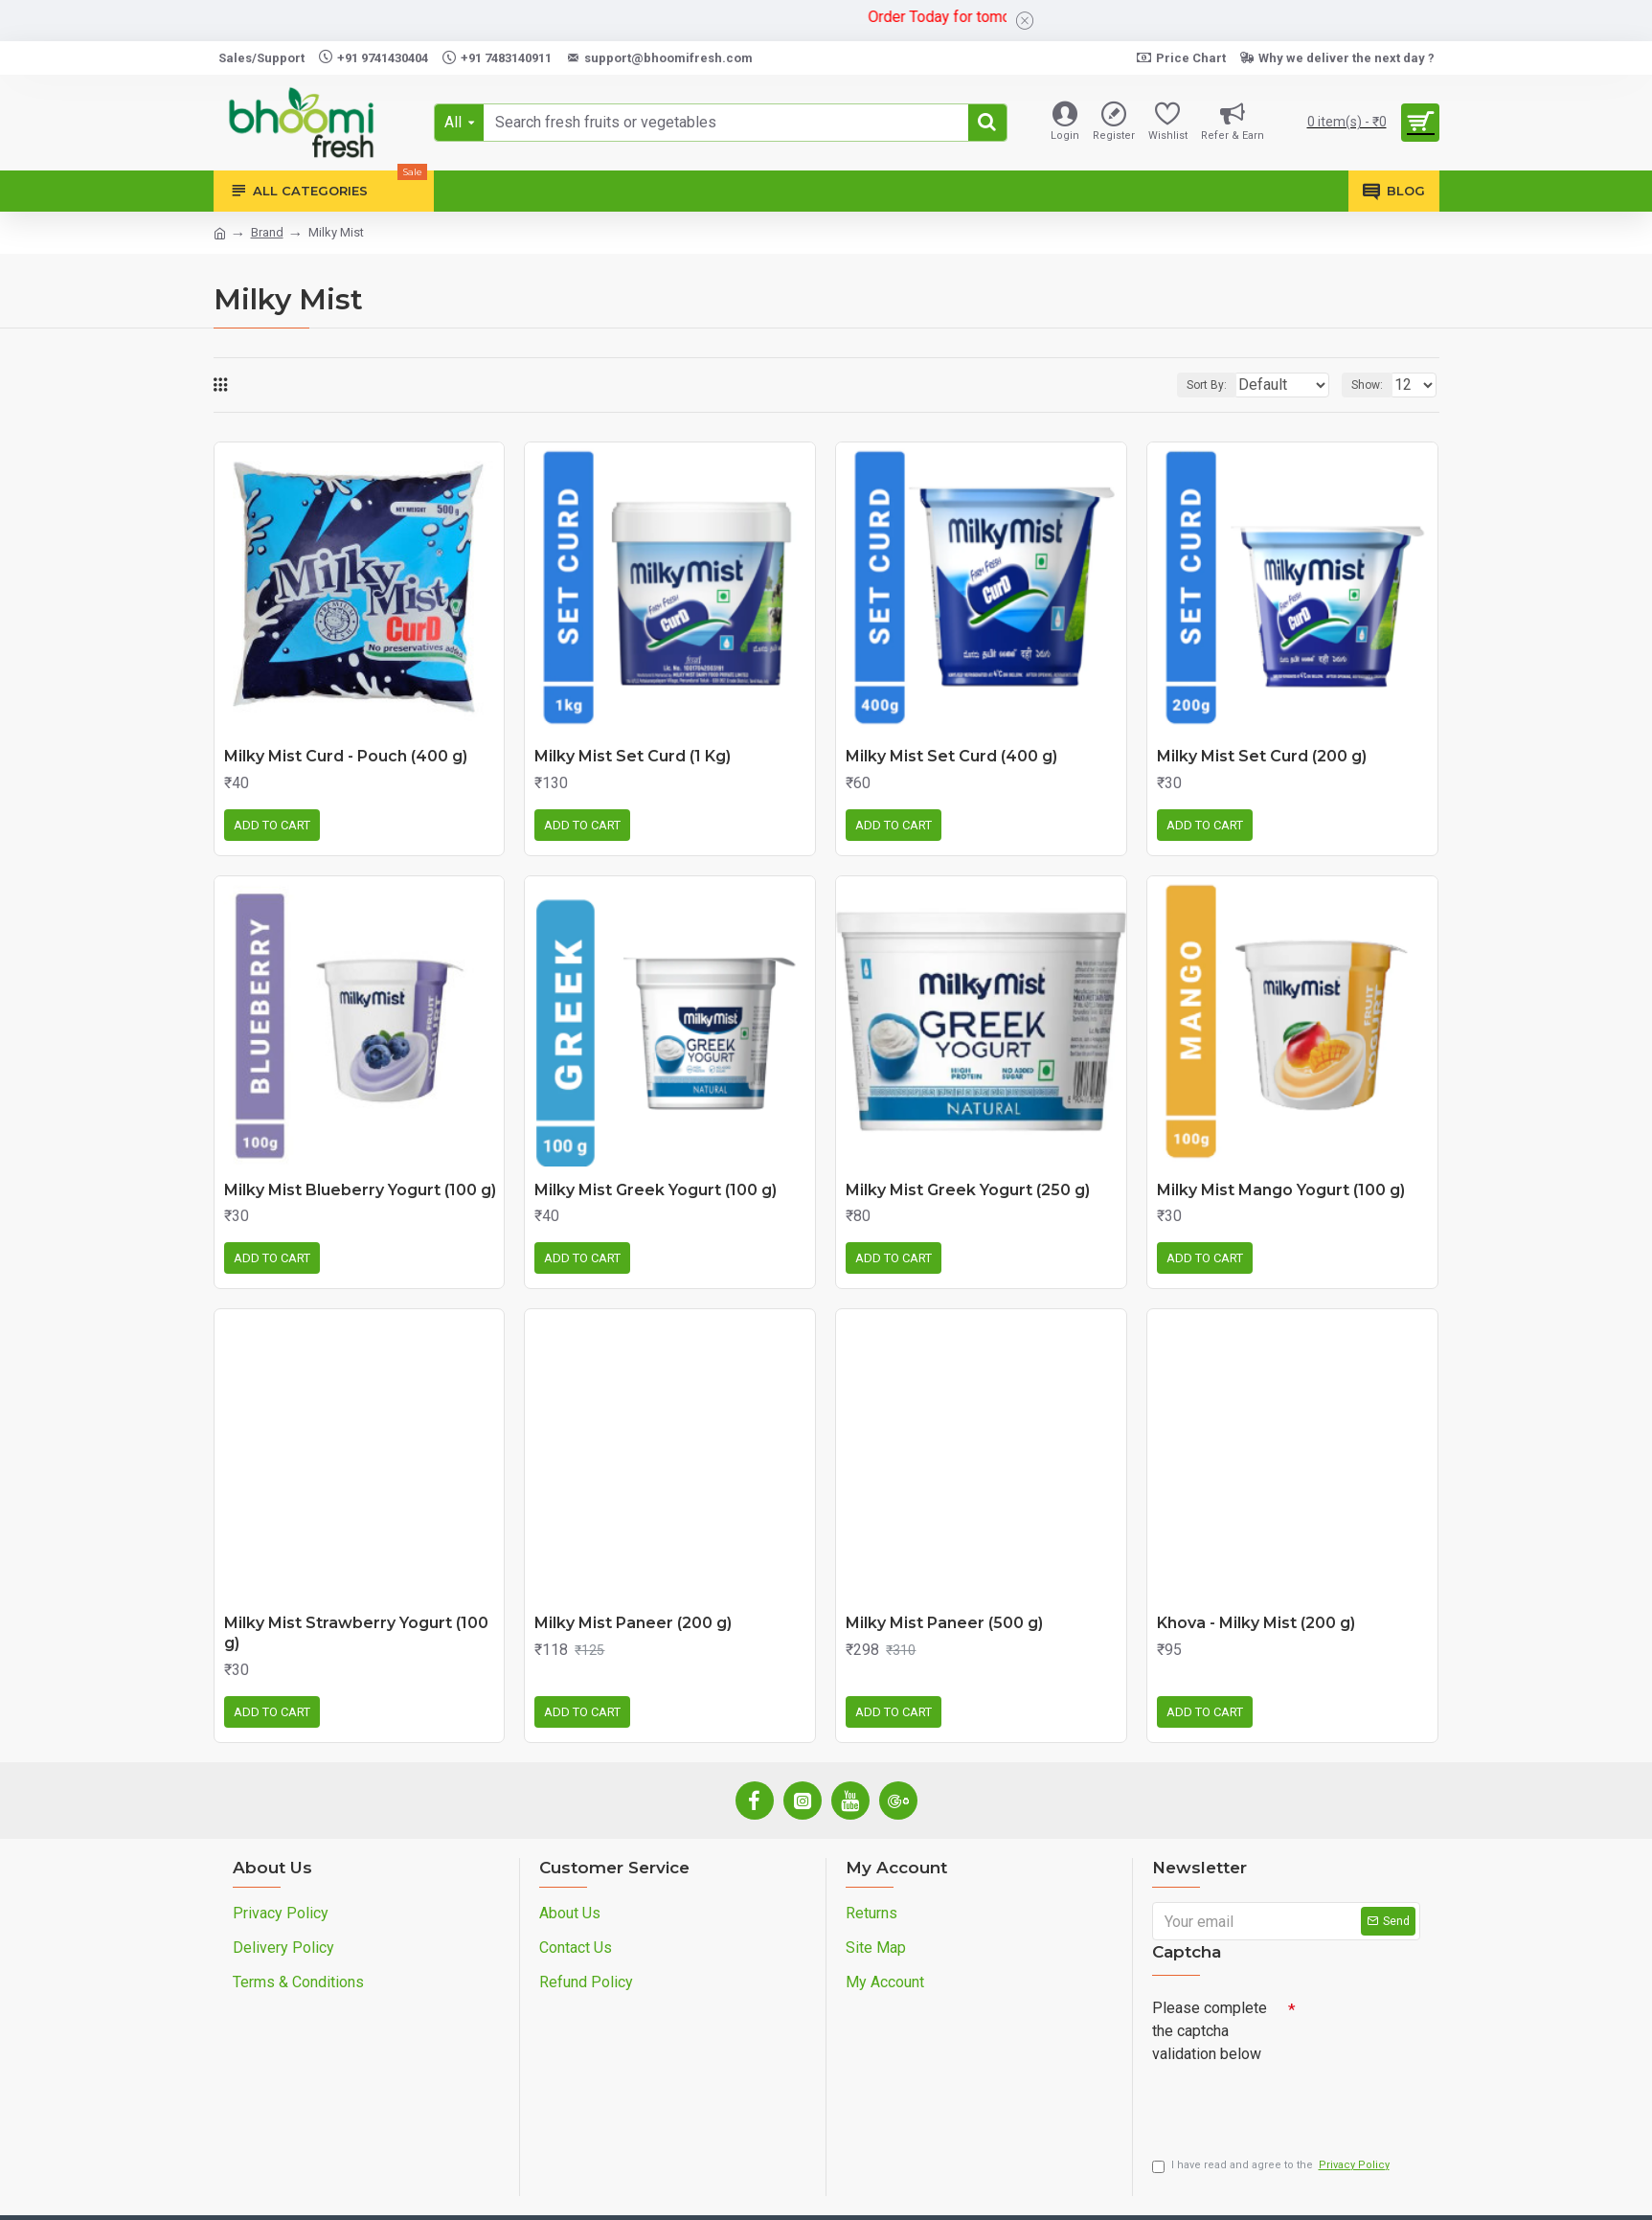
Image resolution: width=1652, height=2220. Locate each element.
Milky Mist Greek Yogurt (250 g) (968, 1190)
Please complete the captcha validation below (1209, 2031)
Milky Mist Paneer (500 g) (944, 1623)
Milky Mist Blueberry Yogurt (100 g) (360, 1190)
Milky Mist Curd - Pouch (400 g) (345, 756)
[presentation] (1286, 2105)
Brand (267, 232)
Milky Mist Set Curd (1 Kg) (632, 756)
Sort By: (1192, 385)
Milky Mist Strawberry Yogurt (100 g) (356, 1633)
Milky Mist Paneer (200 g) (633, 1623)
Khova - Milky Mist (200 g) (1256, 1623)
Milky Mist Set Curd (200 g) (1262, 756)
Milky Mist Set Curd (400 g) (951, 756)
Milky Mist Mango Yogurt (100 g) (1281, 1190)
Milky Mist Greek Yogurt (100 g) (655, 1190)
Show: (1373, 385)
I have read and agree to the (1272, 2171)
